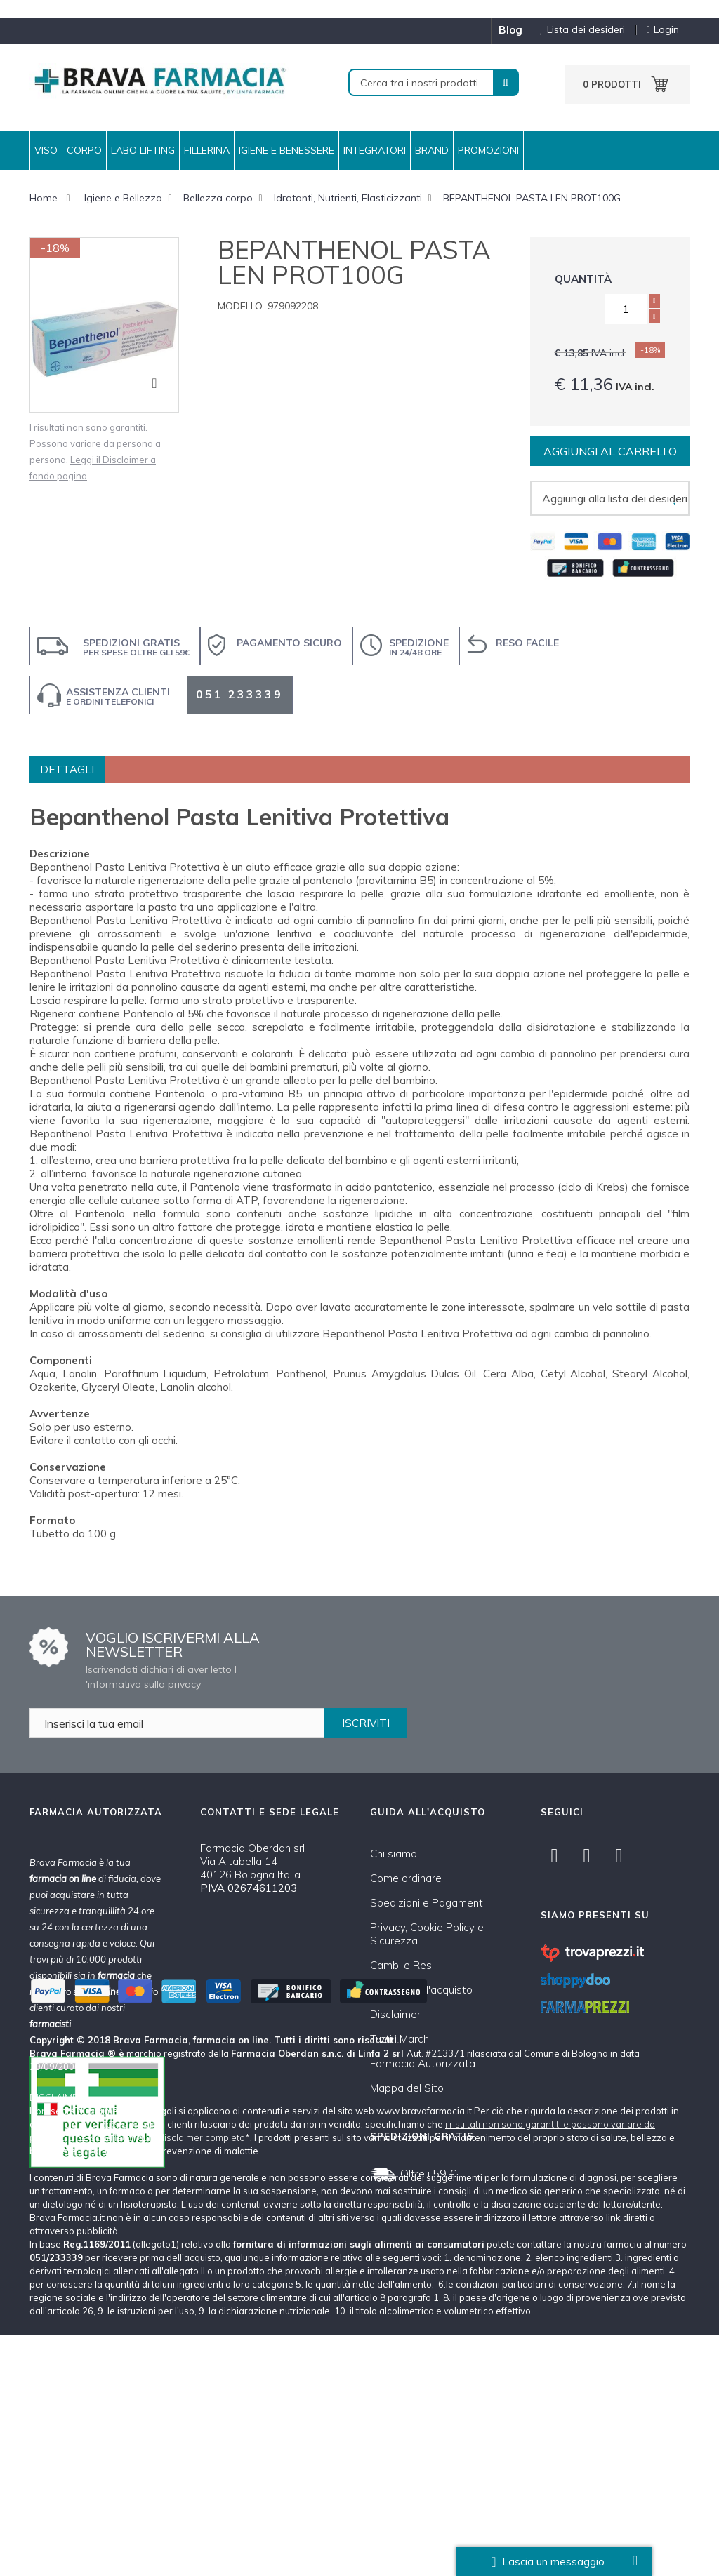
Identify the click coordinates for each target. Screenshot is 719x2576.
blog (510, 29)
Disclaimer (395, 2014)
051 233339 (239, 694)
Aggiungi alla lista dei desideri (614, 498)
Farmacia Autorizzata (422, 2063)
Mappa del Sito (407, 2088)
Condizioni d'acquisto (421, 1989)
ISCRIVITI (366, 1723)
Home (43, 198)
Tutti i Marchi (400, 2039)
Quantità (583, 279)
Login (663, 30)
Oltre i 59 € (428, 2173)
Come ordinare (406, 1878)
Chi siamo (393, 1853)
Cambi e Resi (402, 1965)
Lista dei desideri (577, 30)
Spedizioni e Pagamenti (427, 1902)
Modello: (241, 306)
